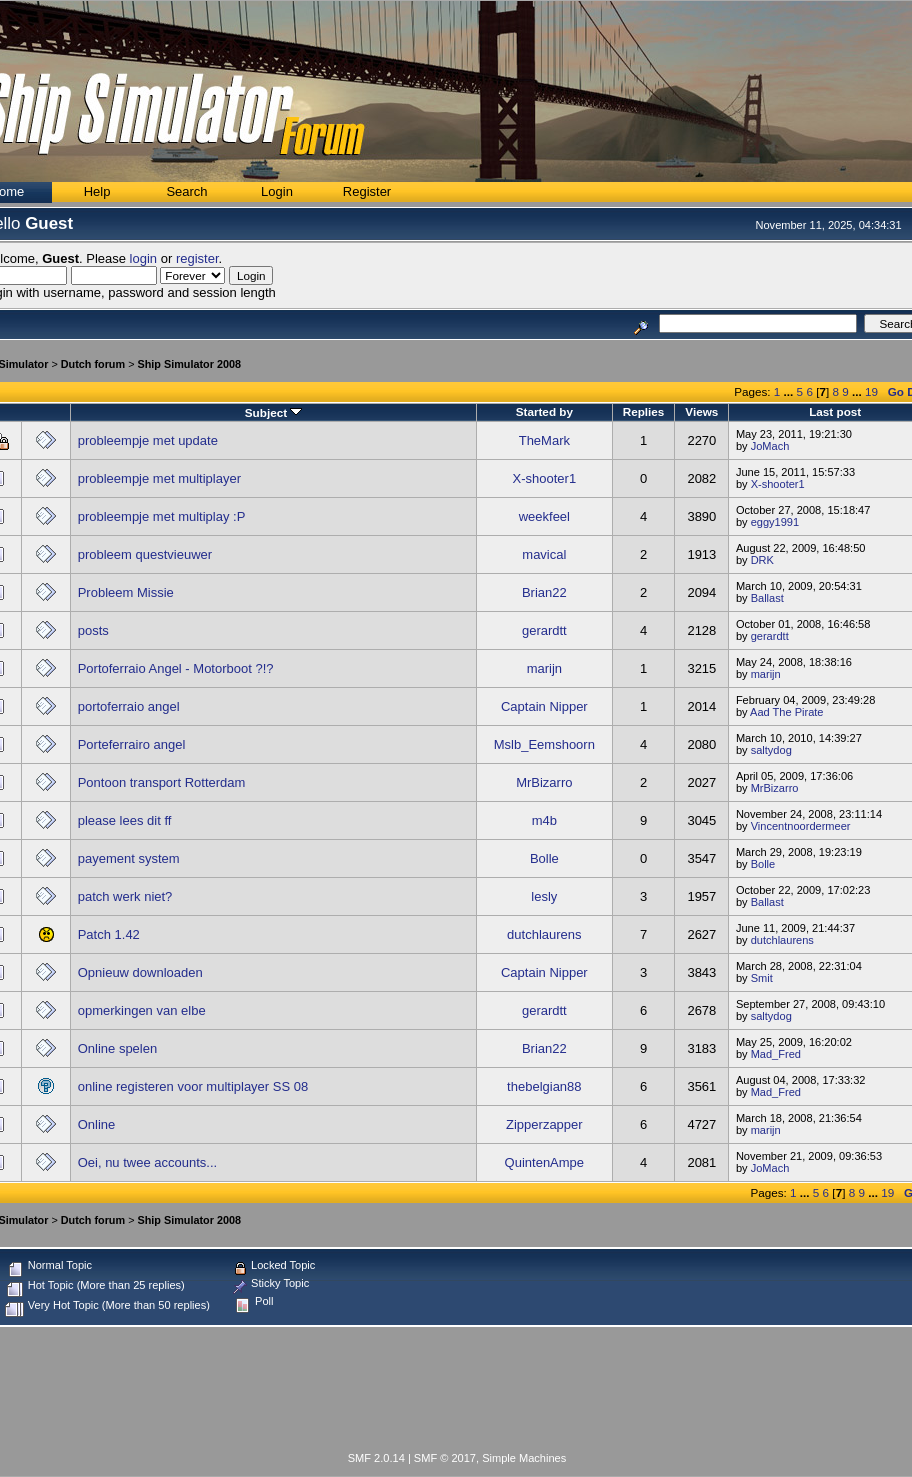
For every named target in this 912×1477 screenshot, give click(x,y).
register (197, 258)
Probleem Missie (126, 592)
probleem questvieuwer (145, 554)
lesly (544, 896)
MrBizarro (544, 782)
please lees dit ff (125, 820)
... (790, 391)
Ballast (767, 598)
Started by (544, 411)
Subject (274, 412)
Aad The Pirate (787, 712)
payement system (129, 858)
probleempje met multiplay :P (162, 516)
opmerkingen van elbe (142, 1010)
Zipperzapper (544, 1124)
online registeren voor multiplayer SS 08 (193, 1086)
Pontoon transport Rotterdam (162, 782)
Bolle (544, 858)
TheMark (544, 440)
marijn (544, 668)
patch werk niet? (125, 896)
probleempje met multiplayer (159, 478)
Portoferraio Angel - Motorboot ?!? (176, 668)
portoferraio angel (129, 706)
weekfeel (544, 516)
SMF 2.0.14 (376, 1458)
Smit (762, 978)
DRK (762, 560)
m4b (544, 820)
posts (93, 630)
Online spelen (118, 1048)
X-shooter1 (545, 478)
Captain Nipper (544, 706)
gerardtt (544, 630)
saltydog (771, 750)
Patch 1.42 (109, 934)
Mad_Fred (776, 1054)
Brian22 (544, 592)
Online (97, 1124)
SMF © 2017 (445, 1458)
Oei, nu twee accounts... (147, 1162)
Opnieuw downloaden (140, 972)
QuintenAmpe (545, 1162)
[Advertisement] (457, 1393)
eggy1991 (775, 522)
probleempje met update (148, 440)
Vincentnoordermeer (801, 826)
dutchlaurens (544, 934)
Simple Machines (524, 1458)
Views (701, 411)
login (143, 258)
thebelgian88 (544, 1086)
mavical (544, 554)
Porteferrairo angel (132, 744)
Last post (835, 411)
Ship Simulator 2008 (189, 364)
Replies (644, 411)
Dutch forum (93, 364)
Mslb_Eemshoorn (544, 744)
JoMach (770, 446)
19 (871, 391)
